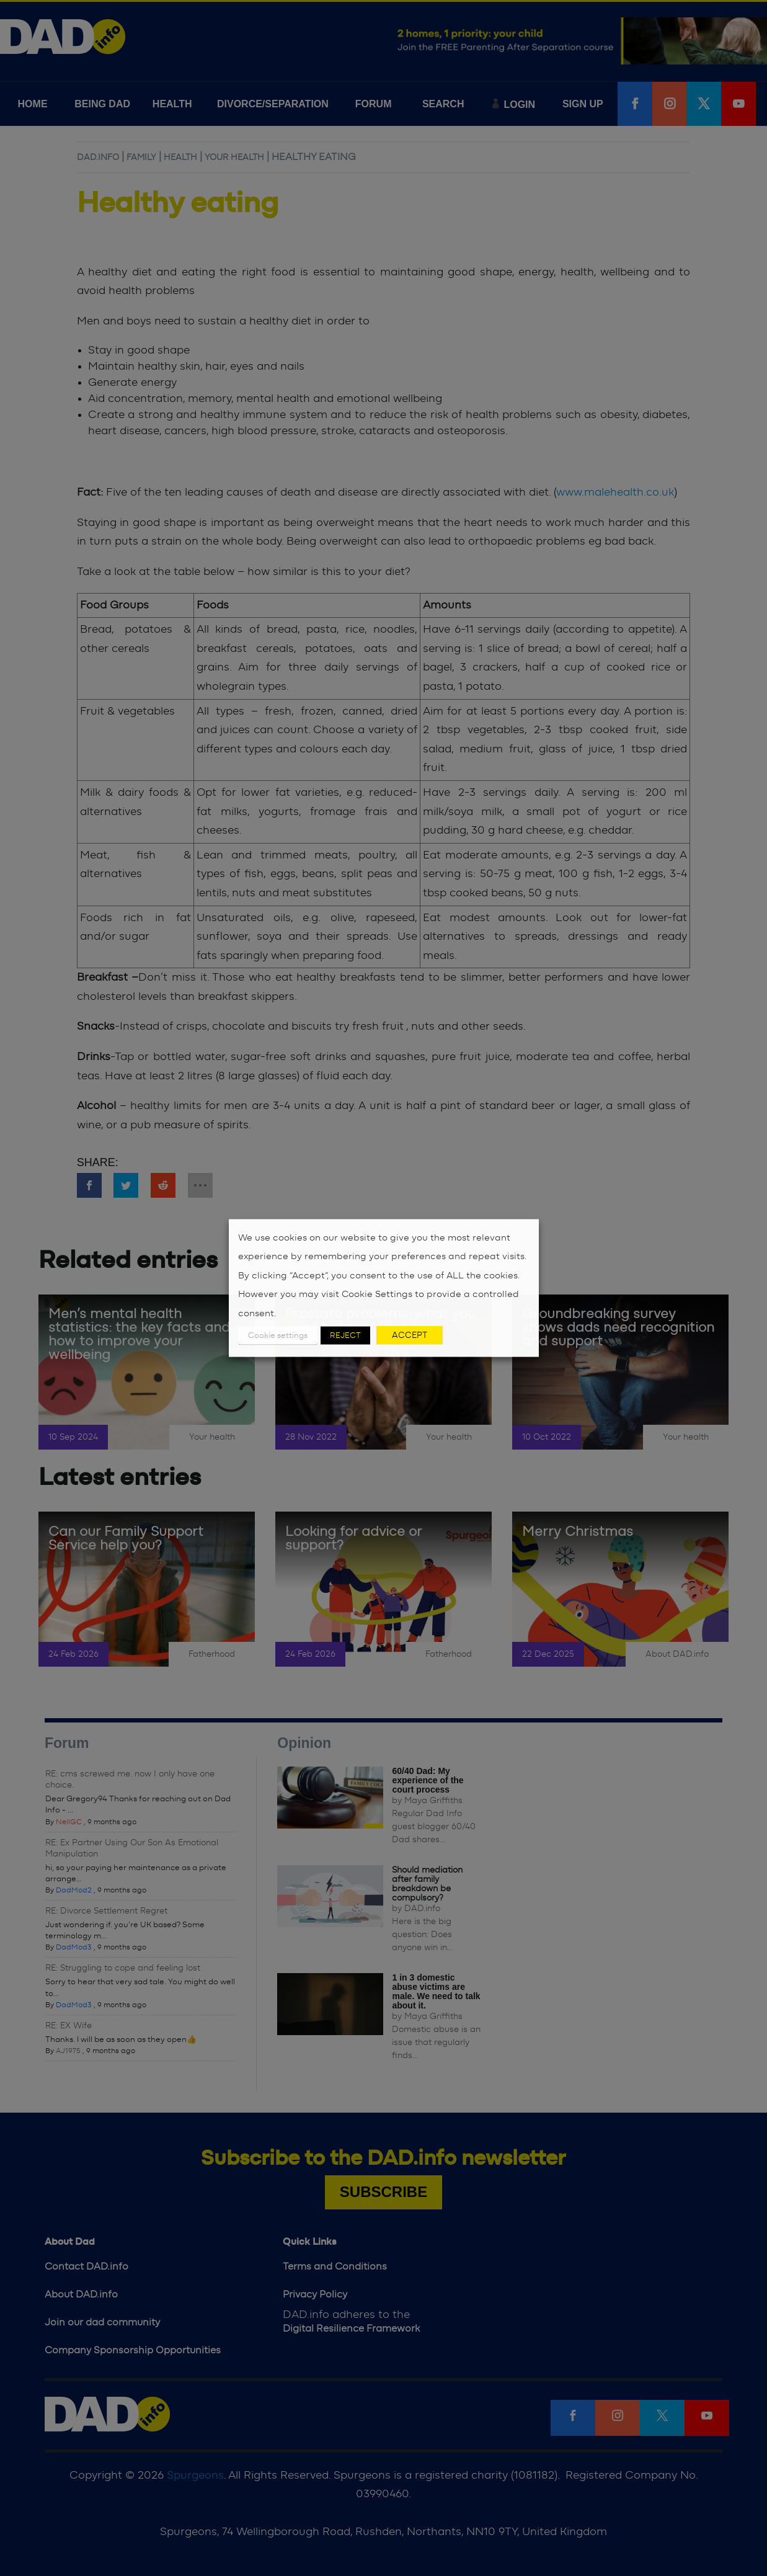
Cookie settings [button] (278, 1336)
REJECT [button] (345, 1336)
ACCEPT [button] (409, 1335)
